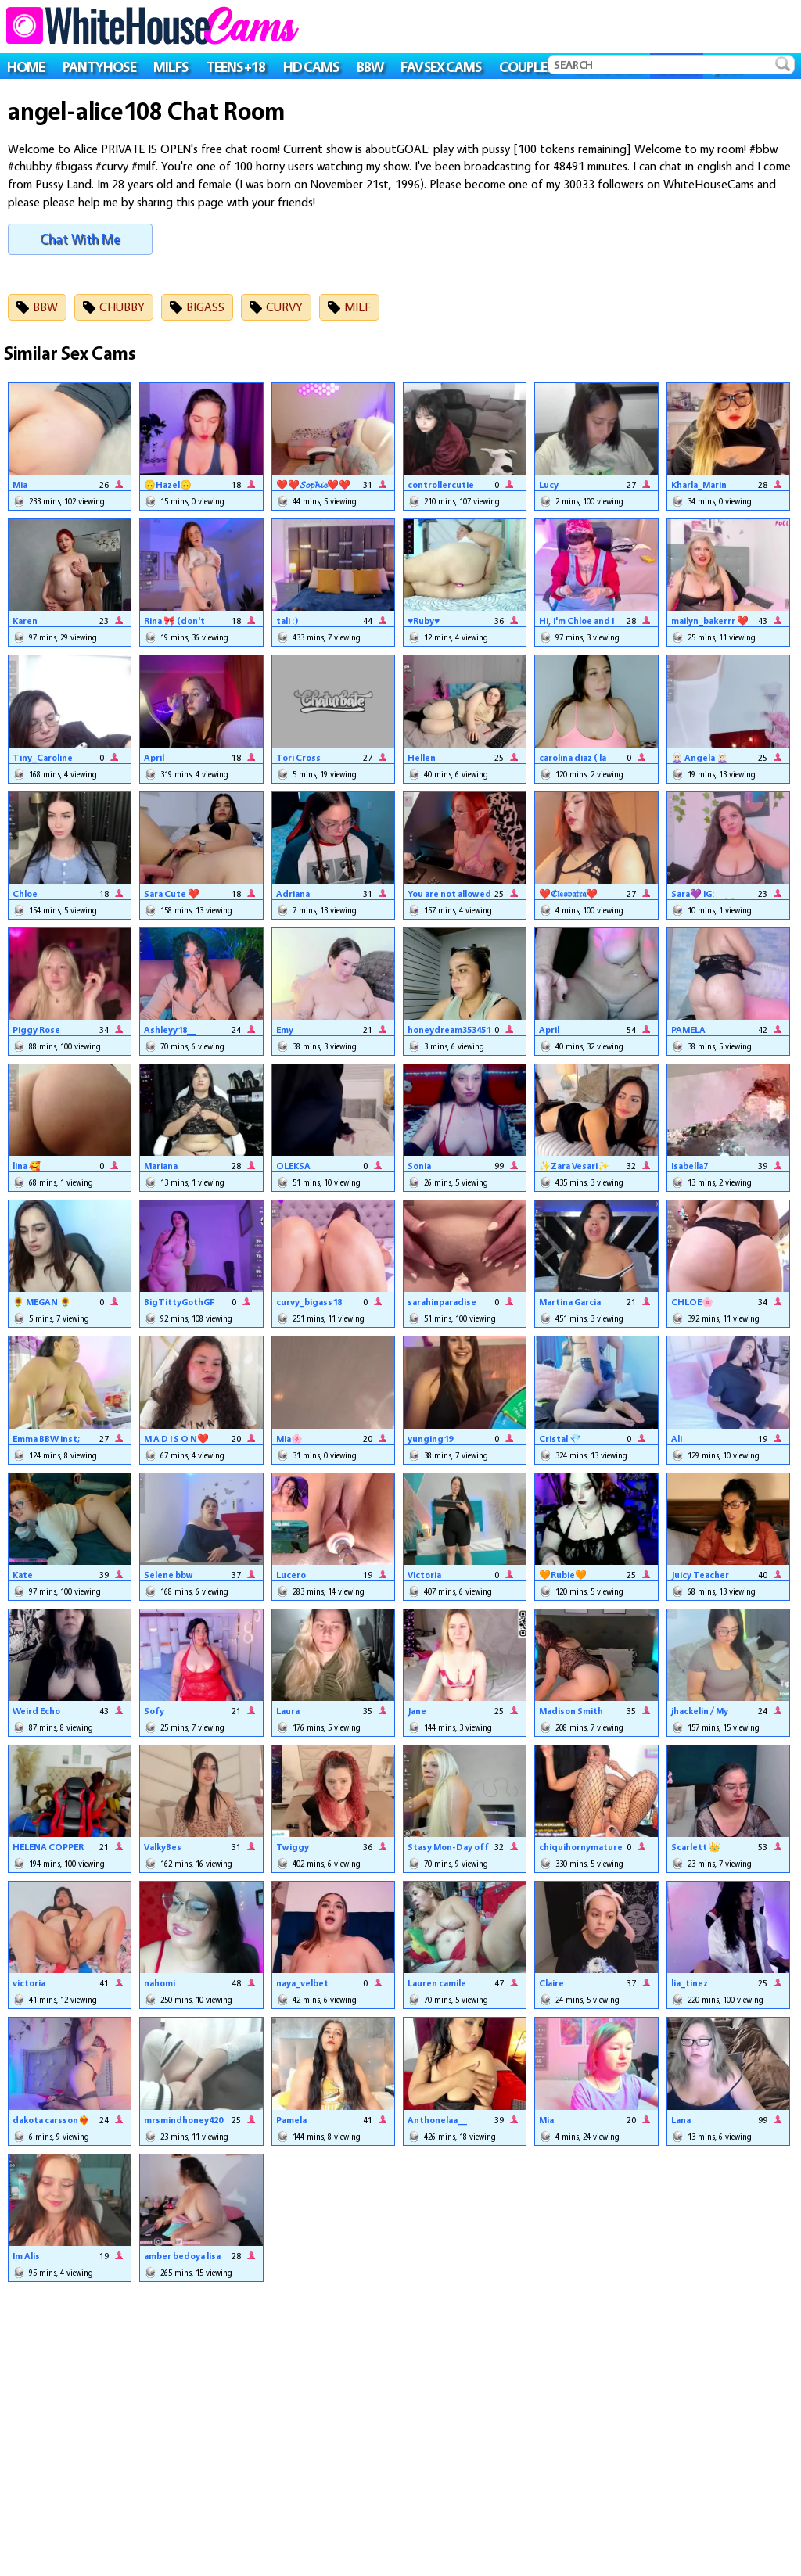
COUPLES (526, 66)
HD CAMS (311, 66)
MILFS (170, 66)
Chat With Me (80, 239)
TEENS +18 (236, 66)
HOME (26, 66)
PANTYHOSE (99, 66)
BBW (370, 66)
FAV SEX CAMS (440, 66)
